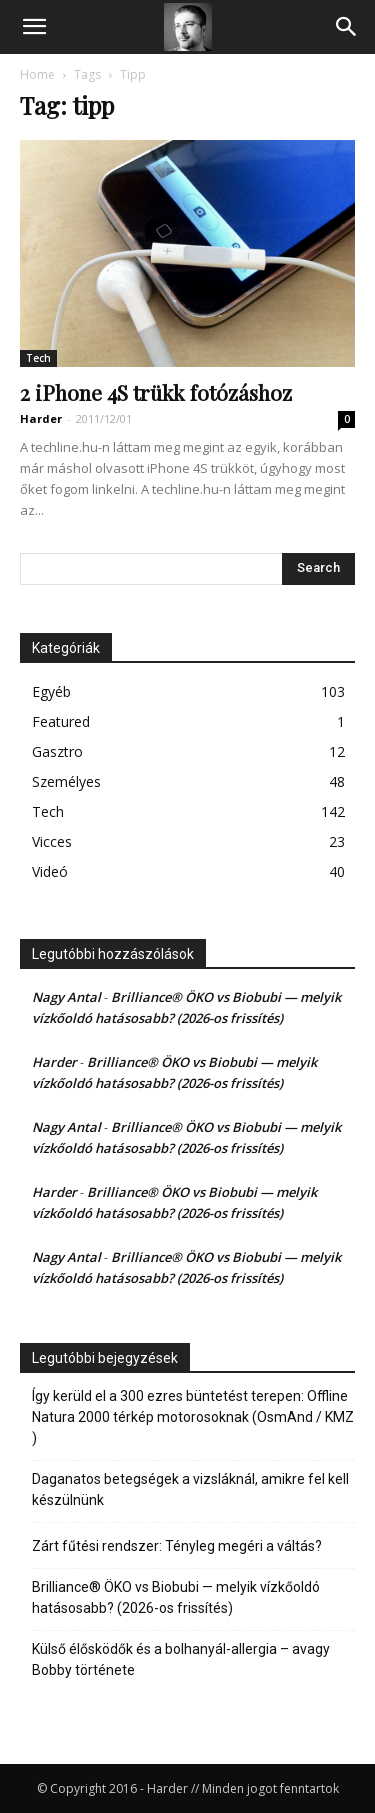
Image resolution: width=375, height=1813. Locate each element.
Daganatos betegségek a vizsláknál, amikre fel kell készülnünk (190, 1489)
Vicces (52, 841)
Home (37, 74)
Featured (61, 721)
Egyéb (51, 691)
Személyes (66, 781)
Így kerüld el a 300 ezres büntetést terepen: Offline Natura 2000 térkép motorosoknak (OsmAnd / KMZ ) (193, 1417)
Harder (41, 418)
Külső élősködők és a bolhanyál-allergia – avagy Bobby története (181, 1659)
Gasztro (57, 751)
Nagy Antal (66, 997)
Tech (38, 358)
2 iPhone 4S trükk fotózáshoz (156, 392)
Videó (50, 871)
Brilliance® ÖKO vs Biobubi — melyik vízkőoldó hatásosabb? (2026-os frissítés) (176, 1597)
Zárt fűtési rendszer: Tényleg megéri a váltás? (177, 1546)
